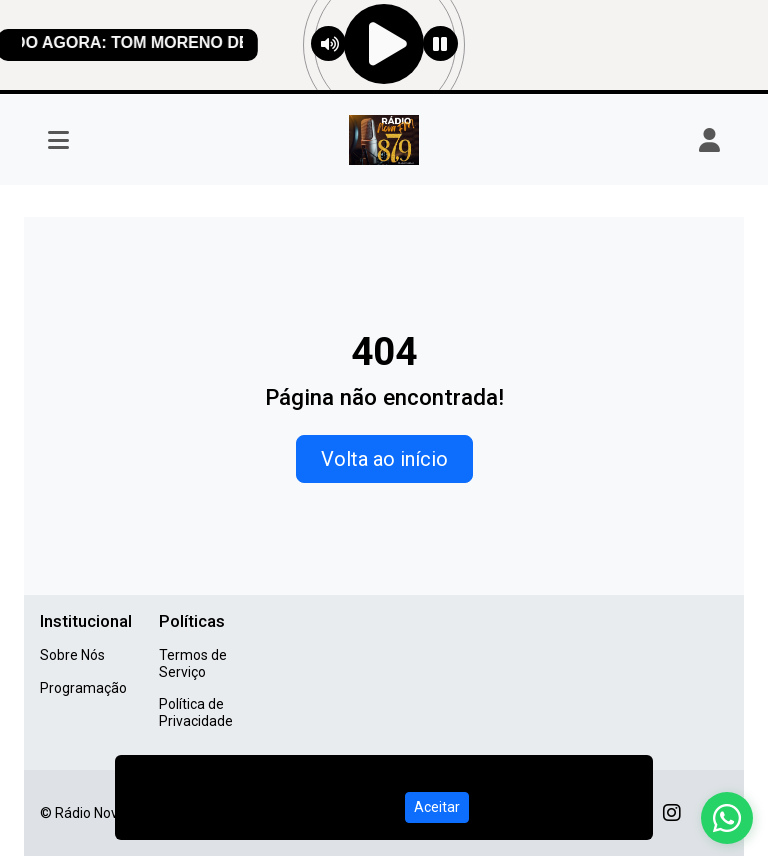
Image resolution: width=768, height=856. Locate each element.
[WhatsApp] (727, 818)
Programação (83, 688)
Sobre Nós (72, 655)
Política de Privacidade (196, 712)
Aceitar (437, 807)
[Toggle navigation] (58, 140)
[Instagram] (672, 813)
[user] (709, 140)
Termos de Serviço (193, 663)
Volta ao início (384, 459)
